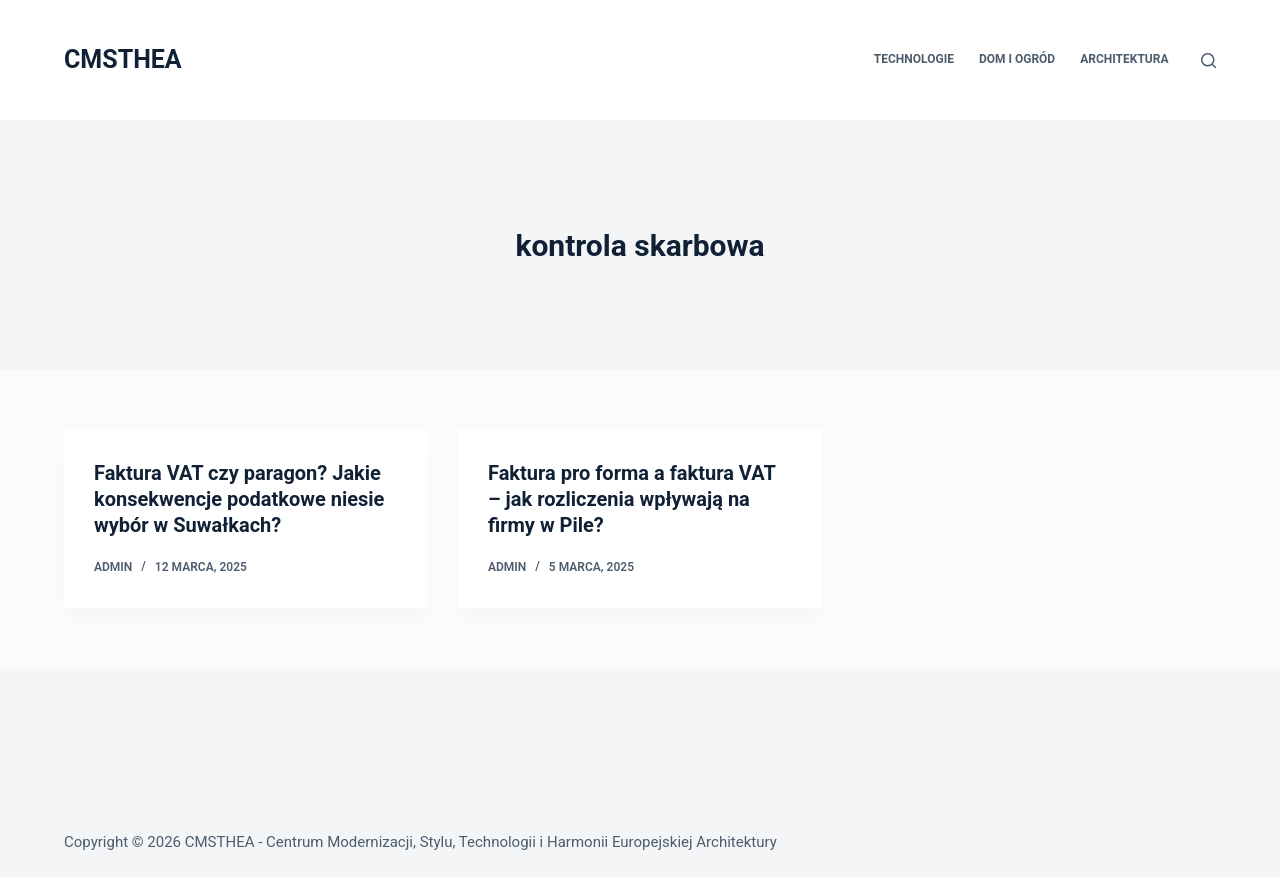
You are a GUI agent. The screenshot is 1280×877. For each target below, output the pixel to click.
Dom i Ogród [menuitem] (1017, 59)
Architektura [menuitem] (1124, 59)
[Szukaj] (1208, 60)
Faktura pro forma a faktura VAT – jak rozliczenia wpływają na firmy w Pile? (631, 499)
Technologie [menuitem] (914, 59)
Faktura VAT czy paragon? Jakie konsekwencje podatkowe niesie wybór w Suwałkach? (239, 499)
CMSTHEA (123, 59)
